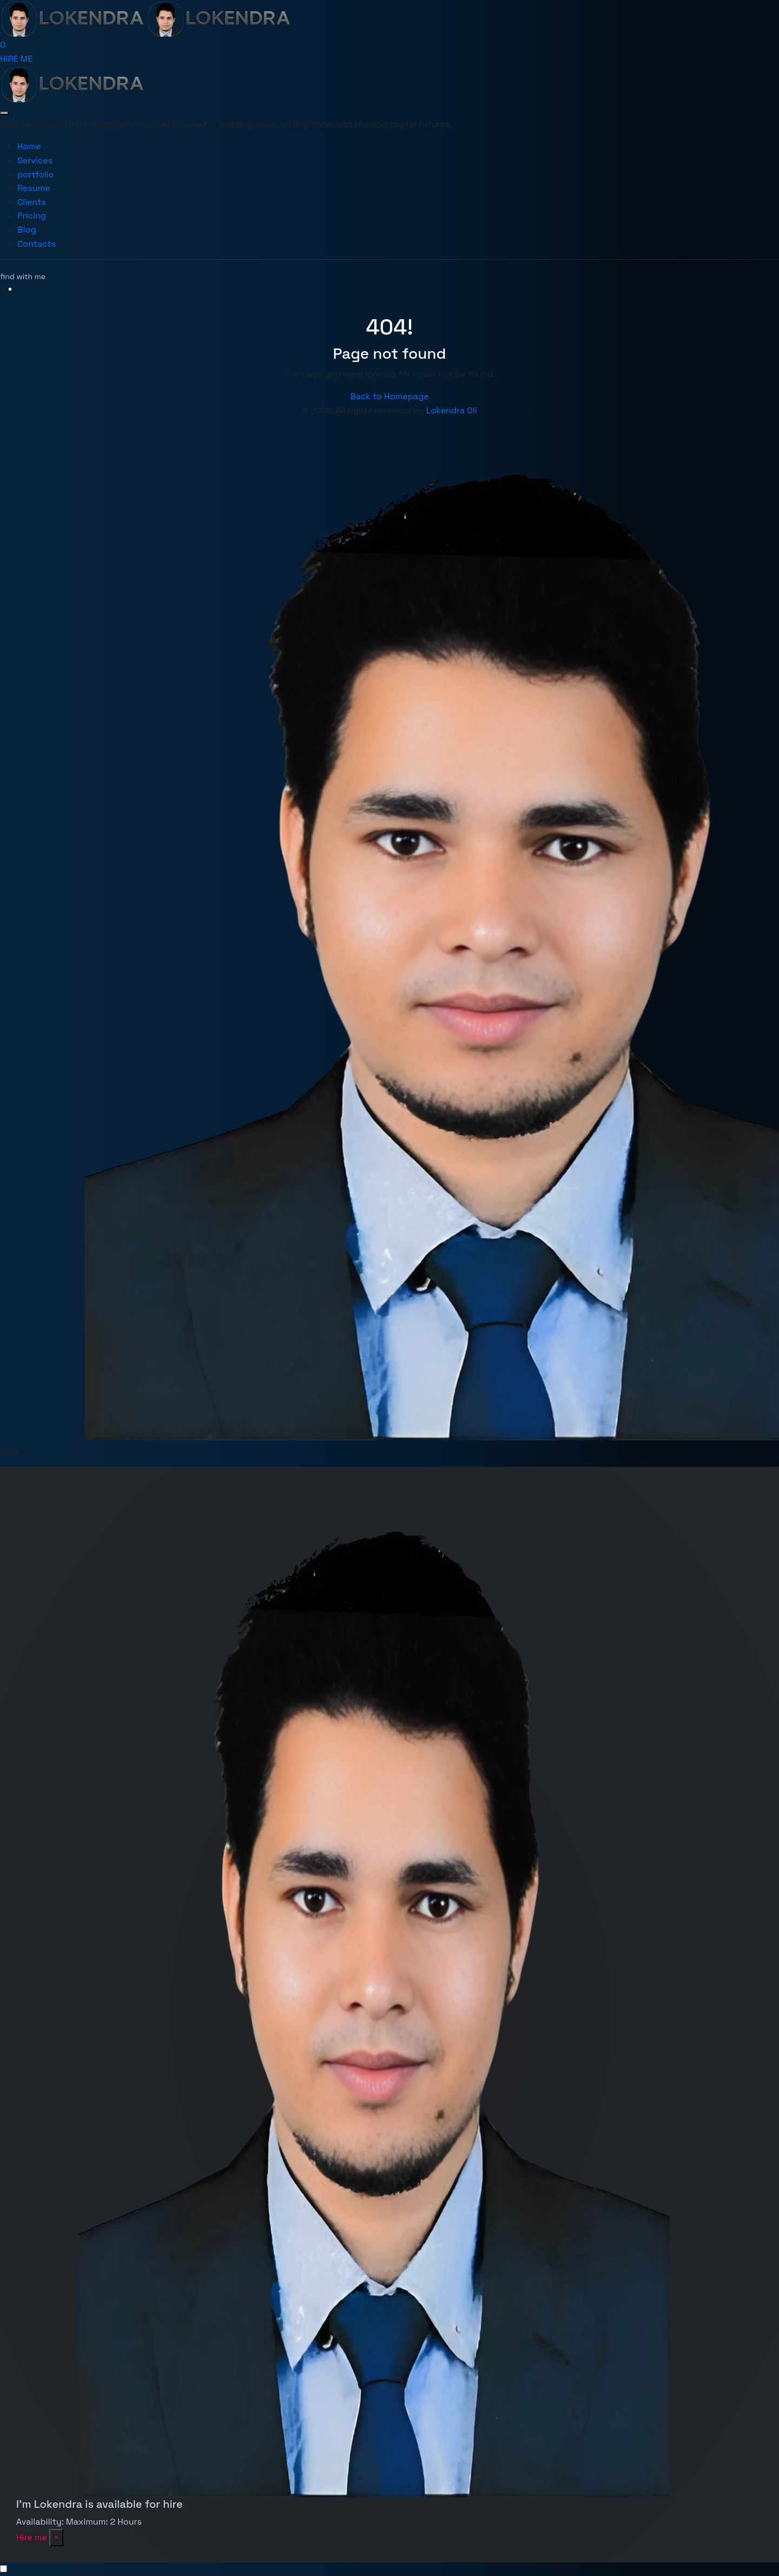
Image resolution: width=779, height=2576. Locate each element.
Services (34, 160)
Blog (26, 229)
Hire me (31, 2537)
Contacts (36, 243)
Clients (31, 202)
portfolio (35, 174)
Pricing (31, 215)
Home (29, 146)
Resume (33, 188)
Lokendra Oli (451, 410)
